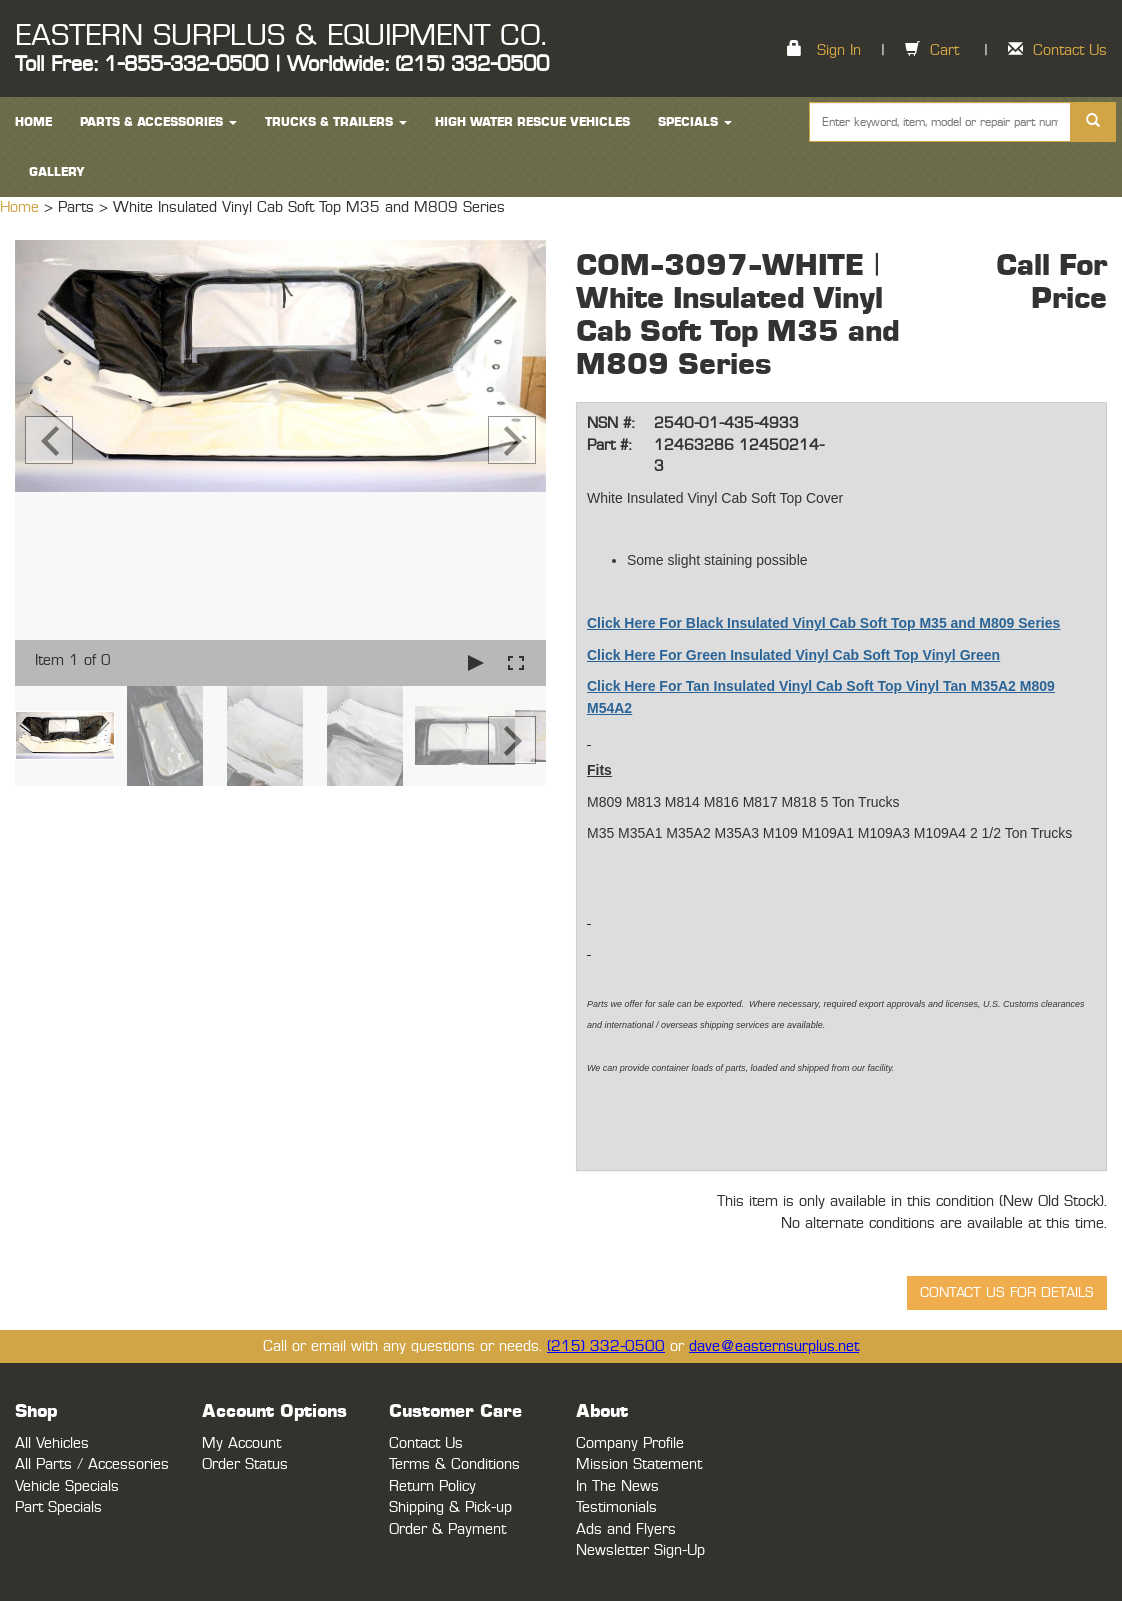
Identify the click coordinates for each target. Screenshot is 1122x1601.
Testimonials (616, 1507)
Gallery (57, 172)
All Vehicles (52, 1443)
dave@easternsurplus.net (774, 1346)
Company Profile (630, 1443)
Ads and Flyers (626, 1529)
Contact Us (1070, 50)
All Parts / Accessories (92, 1464)
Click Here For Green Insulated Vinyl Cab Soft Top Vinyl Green (793, 655)
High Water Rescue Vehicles (532, 122)
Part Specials (58, 1507)
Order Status (245, 1464)
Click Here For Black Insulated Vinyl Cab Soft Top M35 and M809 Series (823, 623)
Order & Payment (447, 1529)
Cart (944, 50)
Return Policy (432, 1486)
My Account (241, 1443)
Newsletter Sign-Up (640, 1550)
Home (22, 207)
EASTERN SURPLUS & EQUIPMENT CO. (280, 36)
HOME (33, 122)
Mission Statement (639, 1464)
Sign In (839, 50)
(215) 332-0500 (606, 1346)
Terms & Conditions (454, 1464)
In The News (617, 1486)
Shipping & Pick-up (450, 1507)
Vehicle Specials (67, 1486)
